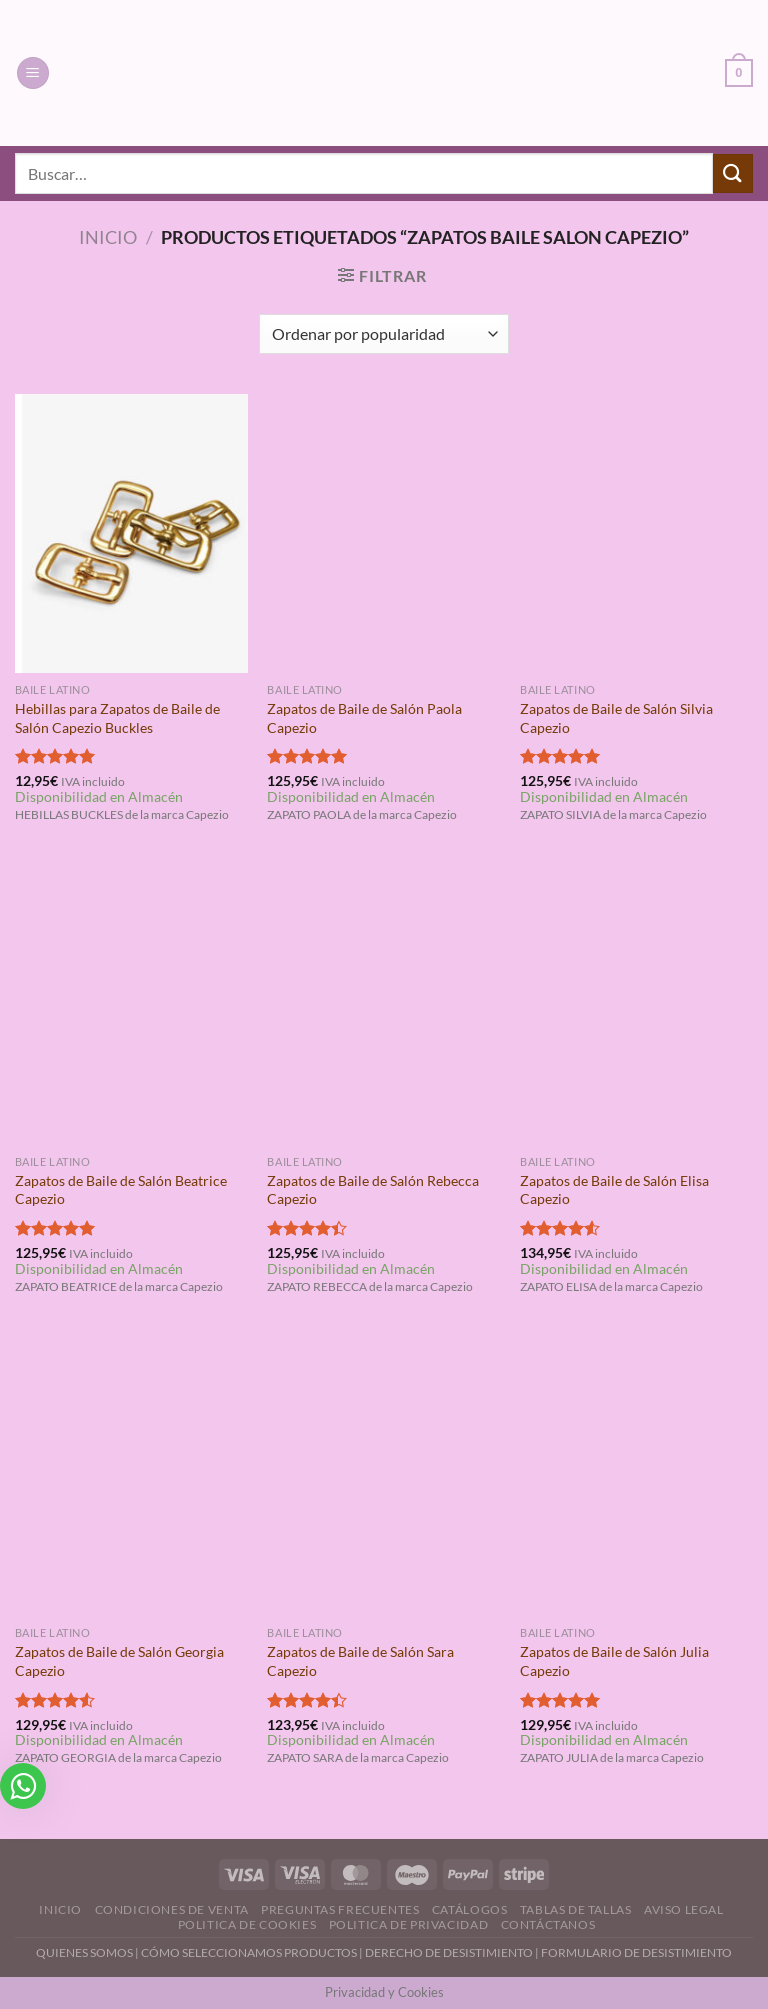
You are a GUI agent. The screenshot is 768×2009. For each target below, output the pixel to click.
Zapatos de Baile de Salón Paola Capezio (364, 718)
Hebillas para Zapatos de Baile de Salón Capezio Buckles (117, 718)
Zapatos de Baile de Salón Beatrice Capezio (121, 1190)
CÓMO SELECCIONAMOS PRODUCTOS (249, 1952)
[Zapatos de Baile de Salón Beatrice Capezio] (131, 1004)
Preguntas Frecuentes (340, 1909)
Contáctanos (548, 1924)
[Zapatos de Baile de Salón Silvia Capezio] (636, 533)
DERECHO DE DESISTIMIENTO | (453, 1952)
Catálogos (470, 1909)
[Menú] (33, 73)
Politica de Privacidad (408, 1924)
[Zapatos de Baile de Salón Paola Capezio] (383, 533)
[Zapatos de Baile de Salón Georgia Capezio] (131, 1476)
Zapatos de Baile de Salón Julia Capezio (614, 1661)
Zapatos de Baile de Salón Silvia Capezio (616, 718)
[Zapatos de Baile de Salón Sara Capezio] (383, 1476)
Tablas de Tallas (576, 1909)
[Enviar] (733, 173)
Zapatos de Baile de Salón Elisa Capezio (614, 1190)
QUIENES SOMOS (84, 1952)
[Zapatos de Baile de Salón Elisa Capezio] (636, 1004)
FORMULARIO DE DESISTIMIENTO (636, 1952)
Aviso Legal (684, 1909)
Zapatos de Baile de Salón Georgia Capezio (119, 1661)
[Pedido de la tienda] (383, 334)
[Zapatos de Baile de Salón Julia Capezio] (636, 1476)
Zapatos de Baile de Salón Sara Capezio (360, 1661)
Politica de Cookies (247, 1924)
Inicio (108, 237)
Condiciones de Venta (172, 1909)
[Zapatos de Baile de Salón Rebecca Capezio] (383, 1004)
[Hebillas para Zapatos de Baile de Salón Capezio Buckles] (131, 533)
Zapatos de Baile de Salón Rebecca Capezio (373, 1190)
